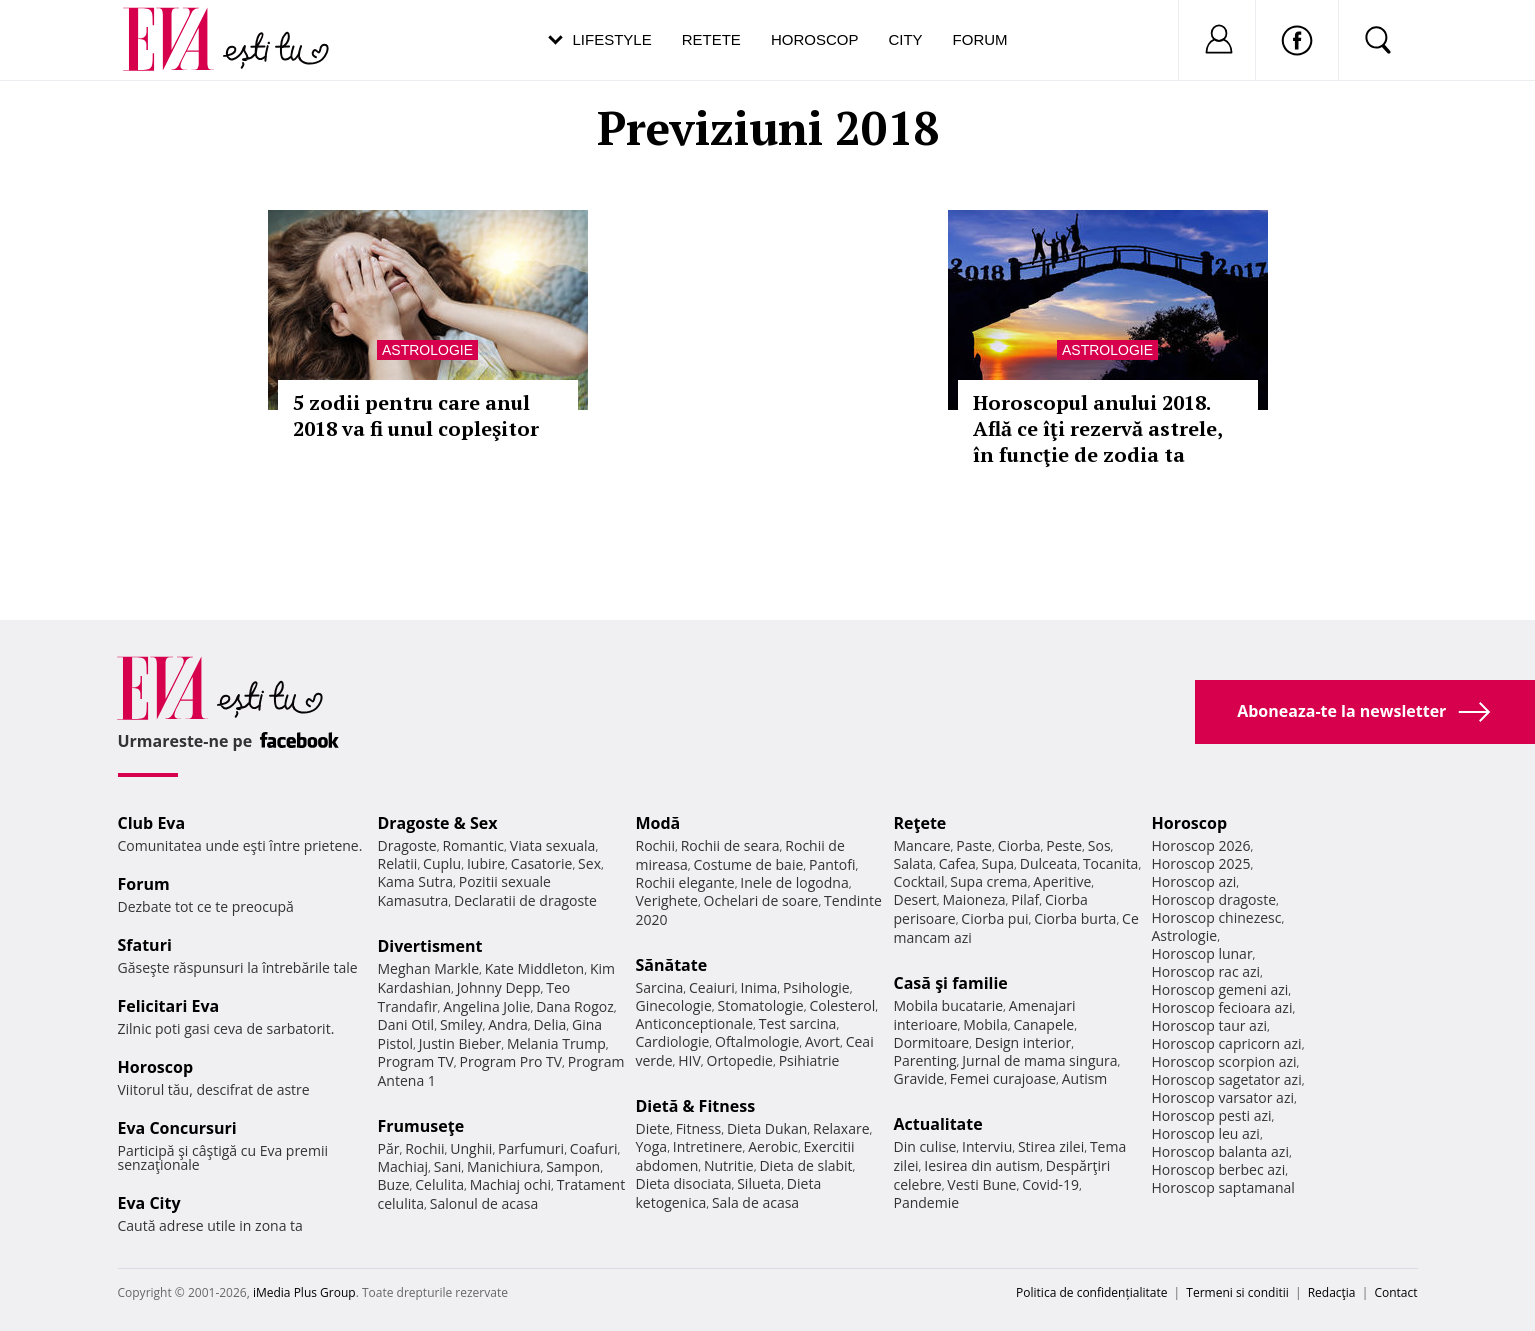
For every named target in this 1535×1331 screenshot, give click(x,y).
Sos (1099, 845)
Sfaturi (145, 945)
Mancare (922, 845)
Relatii (398, 863)
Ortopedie (740, 1060)
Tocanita (1111, 863)
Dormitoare (932, 1042)
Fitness (699, 1128)
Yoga (652, 1146)
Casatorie (542, 863)
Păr (389, 1148)
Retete (711, 39)
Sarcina (660, 987)
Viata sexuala (553, 845)
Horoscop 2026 (1201, 845)
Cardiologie (673, 1041)
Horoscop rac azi (1206, 971)
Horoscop (815, 39)
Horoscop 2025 (1201, 863)
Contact (1395, 1292)
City (905, 39)
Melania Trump (556, 1043)
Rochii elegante (685, 882)
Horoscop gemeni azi (1220, 989)
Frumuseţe (421, 1126)
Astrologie (427, 350)
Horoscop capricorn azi (1227, 1043)
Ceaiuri (712, 987)
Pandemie (927, 1202)
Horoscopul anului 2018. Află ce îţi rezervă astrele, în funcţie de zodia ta (1097, 428)
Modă (658, 823)
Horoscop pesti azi (1212, 1115)
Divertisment (430, 946)
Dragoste (407, 845)
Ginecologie (674, 1005)
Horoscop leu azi (1206, 1133)
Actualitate (938, 1124)
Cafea (957, 863)
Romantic (473, 845)
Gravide (919, 1078)
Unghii (471, 1148)
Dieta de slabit (805, 1165)
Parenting (925, 1060)
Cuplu (442, 863)
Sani (448, 1166)
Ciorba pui (994, 918)
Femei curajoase (1003, 1078)
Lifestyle (612, 39)
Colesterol (842, 1005)
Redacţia (1332, 1292)
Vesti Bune (981, 1184)
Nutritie (729, 1165)
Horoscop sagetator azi (1227, 1079)
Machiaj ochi (510, 1184)
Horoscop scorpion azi (1224, 1061)
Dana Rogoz (575, 1006)
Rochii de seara (730, 845)
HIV (689, 1060)
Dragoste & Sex (438, 823)
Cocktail (919, 881)
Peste (1064, 845)
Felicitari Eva (169, 1006)
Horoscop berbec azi (1219, 1169)
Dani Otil (406, 1024)
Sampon (573, 1166)
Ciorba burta (1075, 918)
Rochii (424, 1148)
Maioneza (973, 899)
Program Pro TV (511, 1061)
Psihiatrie (809, 1060)
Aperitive (1062, 881)
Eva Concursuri (177, 1128)
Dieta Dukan (767, 1128)
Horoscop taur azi (1209, 1025)
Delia (549, 1024)
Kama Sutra (415, 881)
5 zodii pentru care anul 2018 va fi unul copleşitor (416, 415)
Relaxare (841, 1128)
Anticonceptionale (695, 1023)
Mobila (985, 1024)
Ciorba (1019, 845)
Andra (508, 1024)
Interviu (987, 1146)
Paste (974, 845)
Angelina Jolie (486, 1006)
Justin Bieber (460, 1043)
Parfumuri (531, 1148)
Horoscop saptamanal (1223, 1187)
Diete (653, 1128)
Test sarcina (798, 1023)
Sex (589, 863)
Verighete (667, 900)
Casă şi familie (951, 983)
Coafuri (594, 1148)
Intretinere (708, 1146)
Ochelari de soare (761, 900)
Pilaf (1025, 899)
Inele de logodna (794, 882)
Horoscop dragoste (1214, 899)
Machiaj (403, 1166)
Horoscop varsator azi (1223, 1097)
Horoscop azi (1194, 881)
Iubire (486, 863)
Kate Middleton (535, 968)
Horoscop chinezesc (1217, 917)
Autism (1085, 1078)
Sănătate (672, 965)
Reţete (920, 823)
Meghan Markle (429, 968)
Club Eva (152, 823)
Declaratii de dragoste (525, 900)
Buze (394, 1184)
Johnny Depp (499, 987)
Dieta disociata (684, 1183)
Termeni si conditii (1237, 1292)
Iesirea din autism (982, 1165)
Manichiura (503, 1166)
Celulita (439, 1184)
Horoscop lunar (1202, 953)
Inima (759, 987)
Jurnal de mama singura (1039, 1060)
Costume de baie (749, 864)
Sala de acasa (755, 1202)
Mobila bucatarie (949, 1005)
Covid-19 (1050, 1184)
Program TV (416, 1061)
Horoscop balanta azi (1220, 1151)
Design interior (1023, 1042)
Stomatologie (760, 1005)
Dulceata (1048, 863)
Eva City (149, 1203)
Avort (822, 1041)
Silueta (759, 1183)
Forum (980, 39)
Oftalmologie (757, 1041)
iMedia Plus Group (304, 1292)
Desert (915, 899)
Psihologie (816, 987)
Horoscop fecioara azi (1222, 1007)
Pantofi (832, 864)
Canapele (1043, 1024)
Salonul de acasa (484, 1203)
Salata (914, 863)
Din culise (925, 1146)
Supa (997, 863)
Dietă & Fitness (696, 1106)
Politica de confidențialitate (1091, 1292)
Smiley (461, 1024)
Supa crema (988, 881)
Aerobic (773, 1146)
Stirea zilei (1051, 1146)
